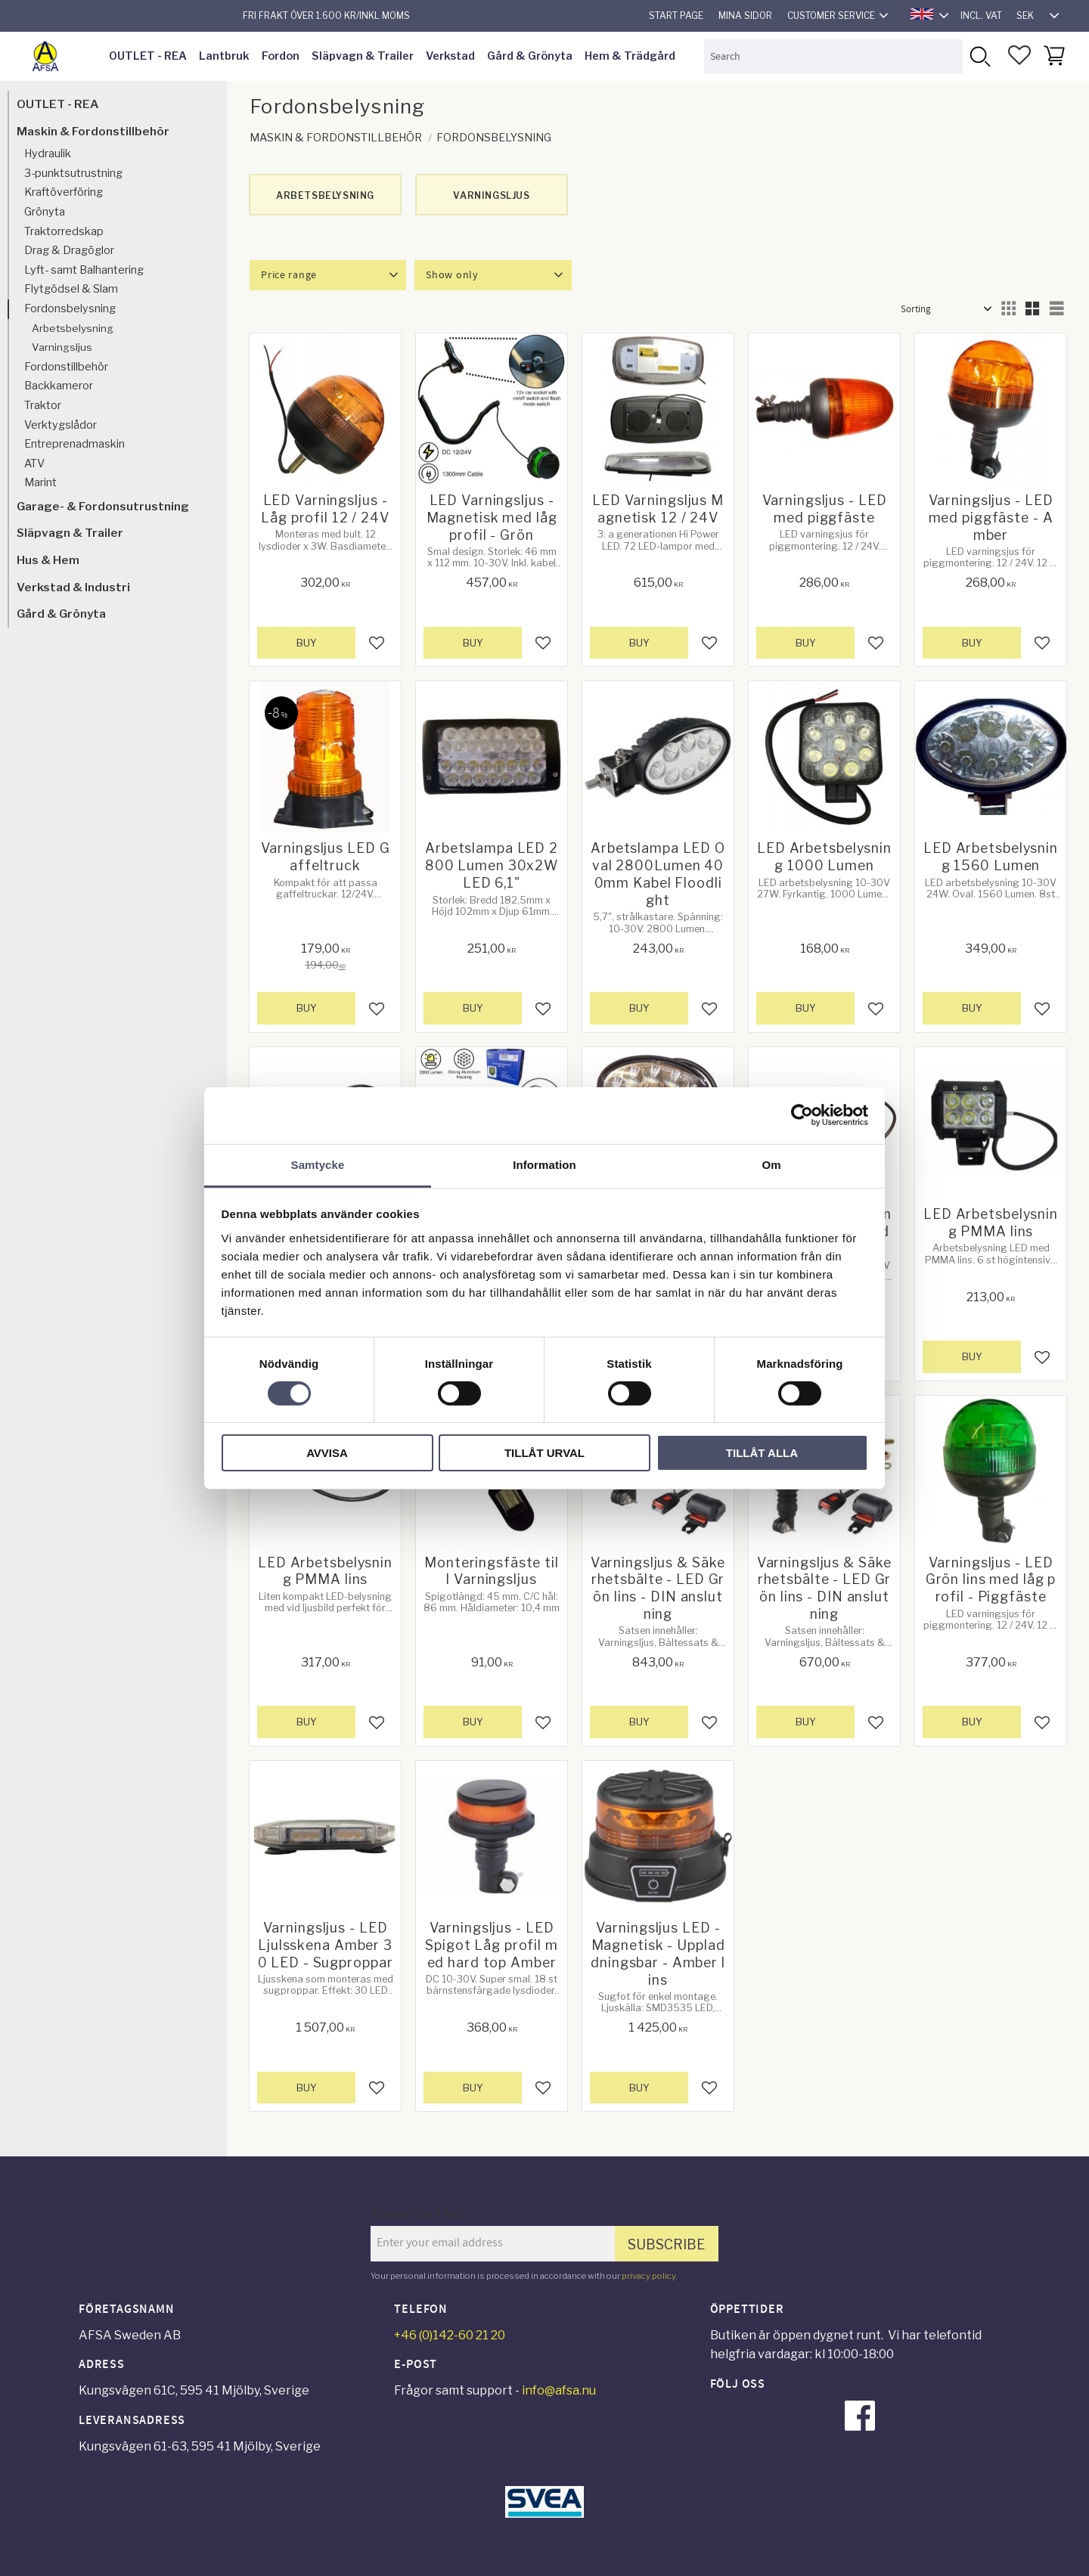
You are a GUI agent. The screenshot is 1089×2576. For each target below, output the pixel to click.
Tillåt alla (762, 1452)
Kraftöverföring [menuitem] (63, 192)
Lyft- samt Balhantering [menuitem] (84, 270)
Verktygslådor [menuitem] (60, 425)
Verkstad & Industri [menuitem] (73, 587)
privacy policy (648, 2276)
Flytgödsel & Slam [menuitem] (71, 289)
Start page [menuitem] (676, 15)
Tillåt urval (544, 1452)
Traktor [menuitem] (42, 405)
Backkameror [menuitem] (58, 385)
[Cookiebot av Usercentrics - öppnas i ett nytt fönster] (802, 1115)
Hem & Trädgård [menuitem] (630, 56)
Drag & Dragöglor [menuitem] (69, 250)
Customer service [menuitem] (831, 15)
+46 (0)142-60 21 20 (449, 2335)
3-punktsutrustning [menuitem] (73, 173)
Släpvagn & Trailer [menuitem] (363, 56)
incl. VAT (981, 15)
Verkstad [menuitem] (450, 56)
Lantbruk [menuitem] (224, 56)
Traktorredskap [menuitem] (64, 231)
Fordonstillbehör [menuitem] (66, 367)
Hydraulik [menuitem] (47, 153)
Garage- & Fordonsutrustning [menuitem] (103, 506)
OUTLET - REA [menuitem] (148, 56)
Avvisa (327, 1452)
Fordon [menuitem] (280, 56)
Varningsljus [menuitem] (62, 347)
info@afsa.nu (559, 2390)
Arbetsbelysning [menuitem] (72, 328)
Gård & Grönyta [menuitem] (529, 56)
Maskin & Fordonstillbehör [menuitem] (93, 131)
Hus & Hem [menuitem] (48, 560)
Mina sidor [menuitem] (745, 15)
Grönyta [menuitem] (44, 212)
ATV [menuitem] (34, 463)
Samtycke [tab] (318, 1164)
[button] (1019, 55)
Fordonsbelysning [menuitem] (70, 308)
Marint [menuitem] (40, 482)
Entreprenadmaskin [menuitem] (74, 444)
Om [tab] (771, 1164)
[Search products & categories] (833, 56)
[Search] (980, 56)
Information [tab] (544, 1164)
